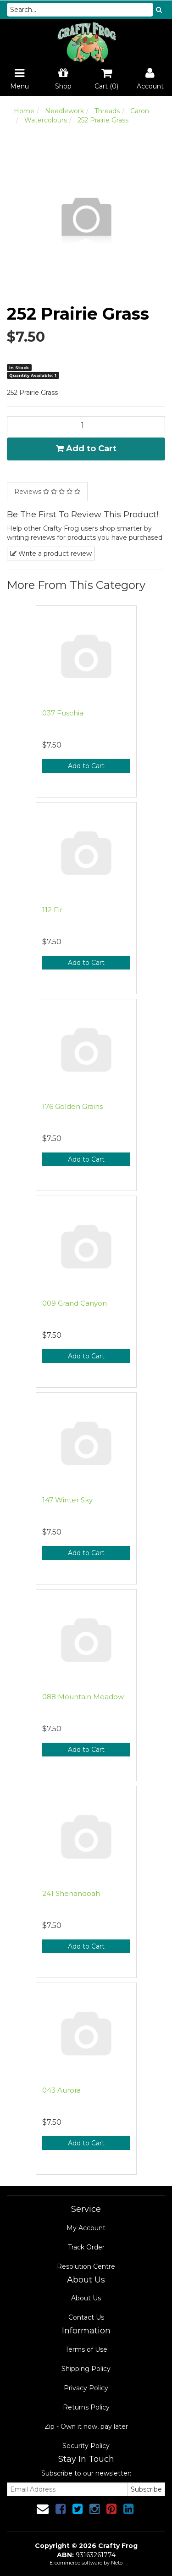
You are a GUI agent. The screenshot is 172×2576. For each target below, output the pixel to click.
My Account (86, 2228)
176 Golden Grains (72, 1106)
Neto (116, 2562)
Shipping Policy (86, 2369)
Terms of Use (86, 2349)
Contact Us (86, 2317)
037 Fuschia (62, 713)
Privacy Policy (86, 2388)
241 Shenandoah (71, 1893)
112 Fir (52, 909)
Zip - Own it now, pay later (86, 2426)
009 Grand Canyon (74, 1303)
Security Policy (86, 2446)
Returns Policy (86, 2407)
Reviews (47, 492)
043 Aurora (61, 2090)
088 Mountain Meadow (83, 1696)
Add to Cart (86, 448)
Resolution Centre (86, 2266)
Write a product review (51, 553)
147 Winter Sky (67, 1500)
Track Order (86, 2247)
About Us (86, 2298)
